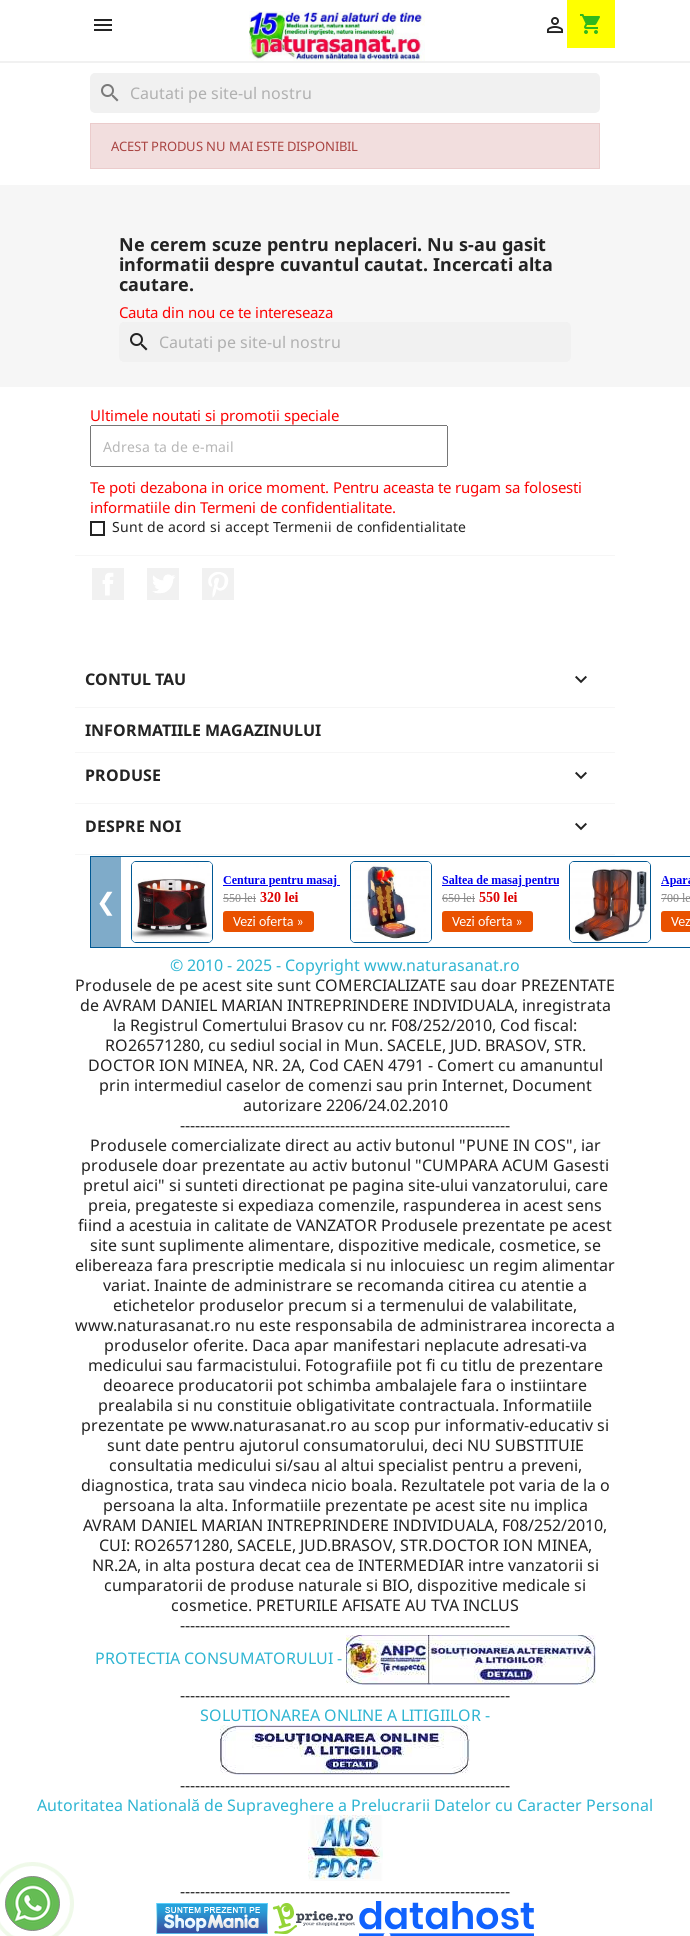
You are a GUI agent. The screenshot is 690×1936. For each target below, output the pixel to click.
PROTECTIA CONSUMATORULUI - (345, 1658)
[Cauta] (345, 93)
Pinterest (218, 584)
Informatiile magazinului (203, 730)
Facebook (108, 584)
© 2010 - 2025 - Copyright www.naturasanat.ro (345, 965)
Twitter (163, 584)
